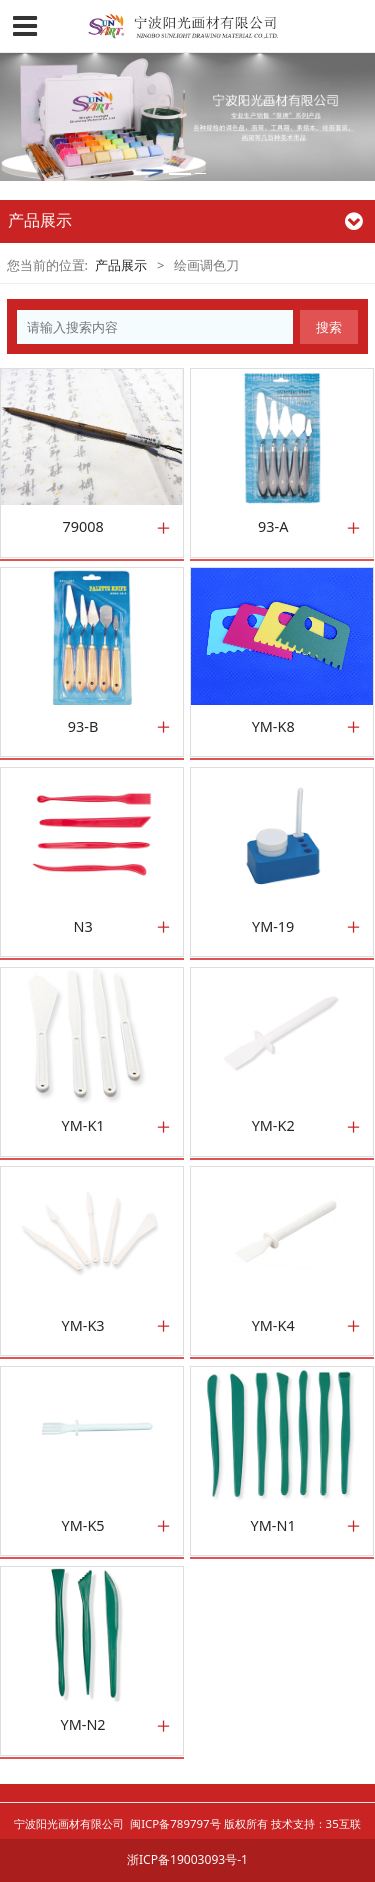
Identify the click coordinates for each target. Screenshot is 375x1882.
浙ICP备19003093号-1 (187, 1859)
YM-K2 (273, 1126)
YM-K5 (83, 1526)
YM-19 (273, 927)
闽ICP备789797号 (175, 1823)
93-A (273, 527)
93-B (83, 727)
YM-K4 (273, 1326)
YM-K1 (83, 1126)
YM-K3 (83, 1326)
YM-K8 (273, 727)
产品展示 (121, 265)
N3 (82, 927)
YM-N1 (273, 1526)
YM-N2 (83, 1725)
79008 (82, 527)
